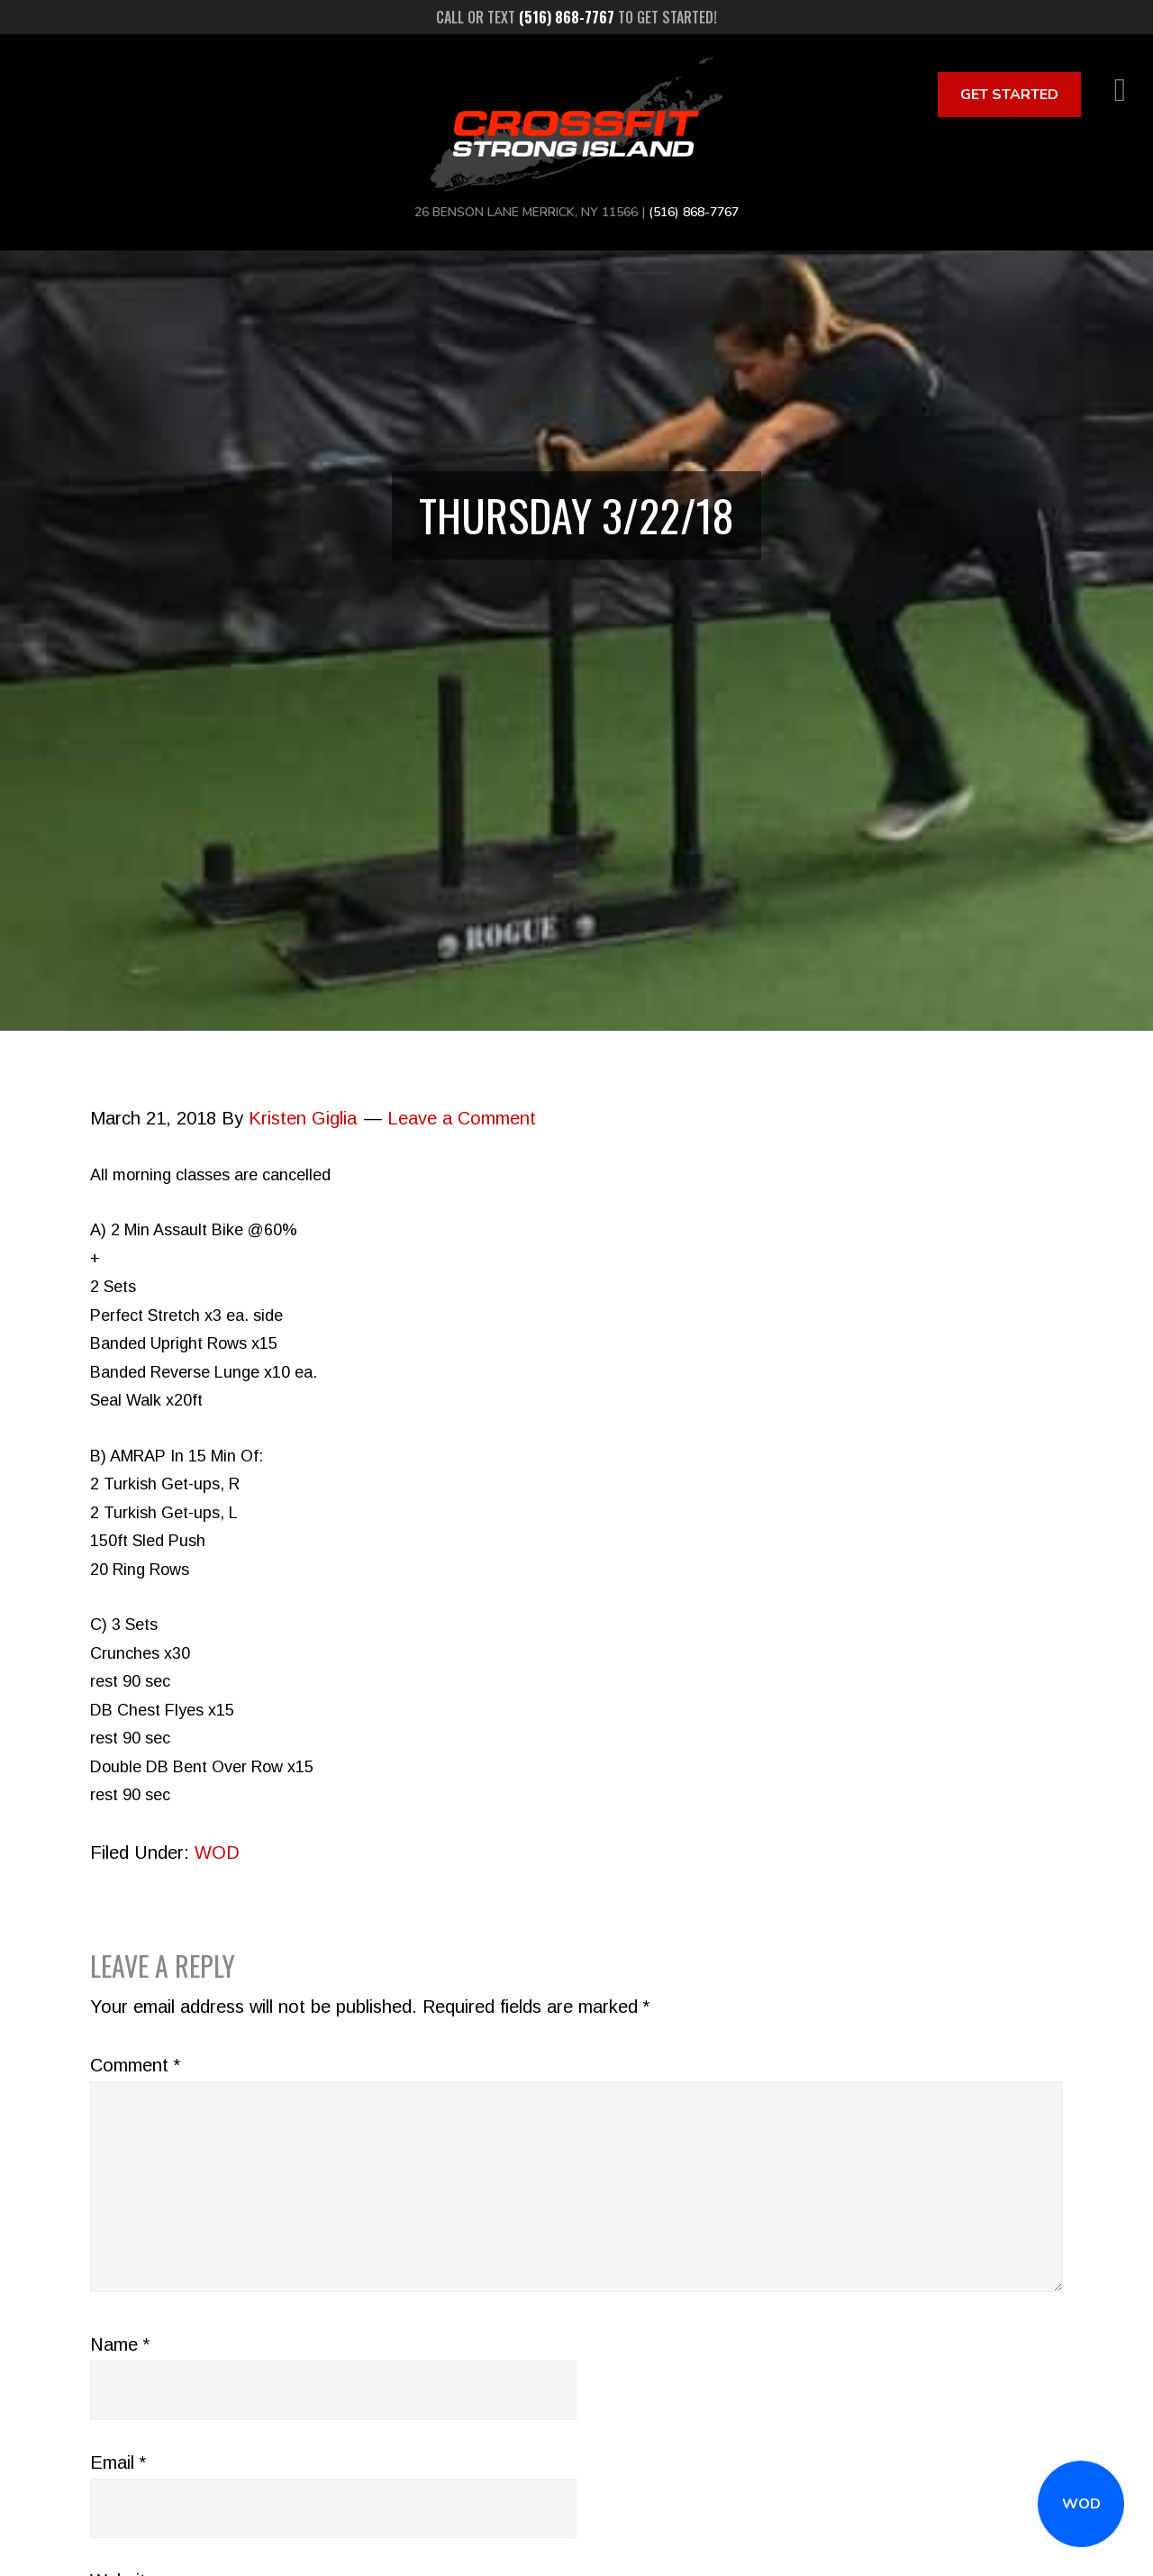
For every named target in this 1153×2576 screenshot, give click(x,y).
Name (120, 2344)
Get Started (1009, 95)
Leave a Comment (461, 1118)
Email (118, 2462)
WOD (1081, 2504)
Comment (135, 2065)
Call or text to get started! (576, 17)
